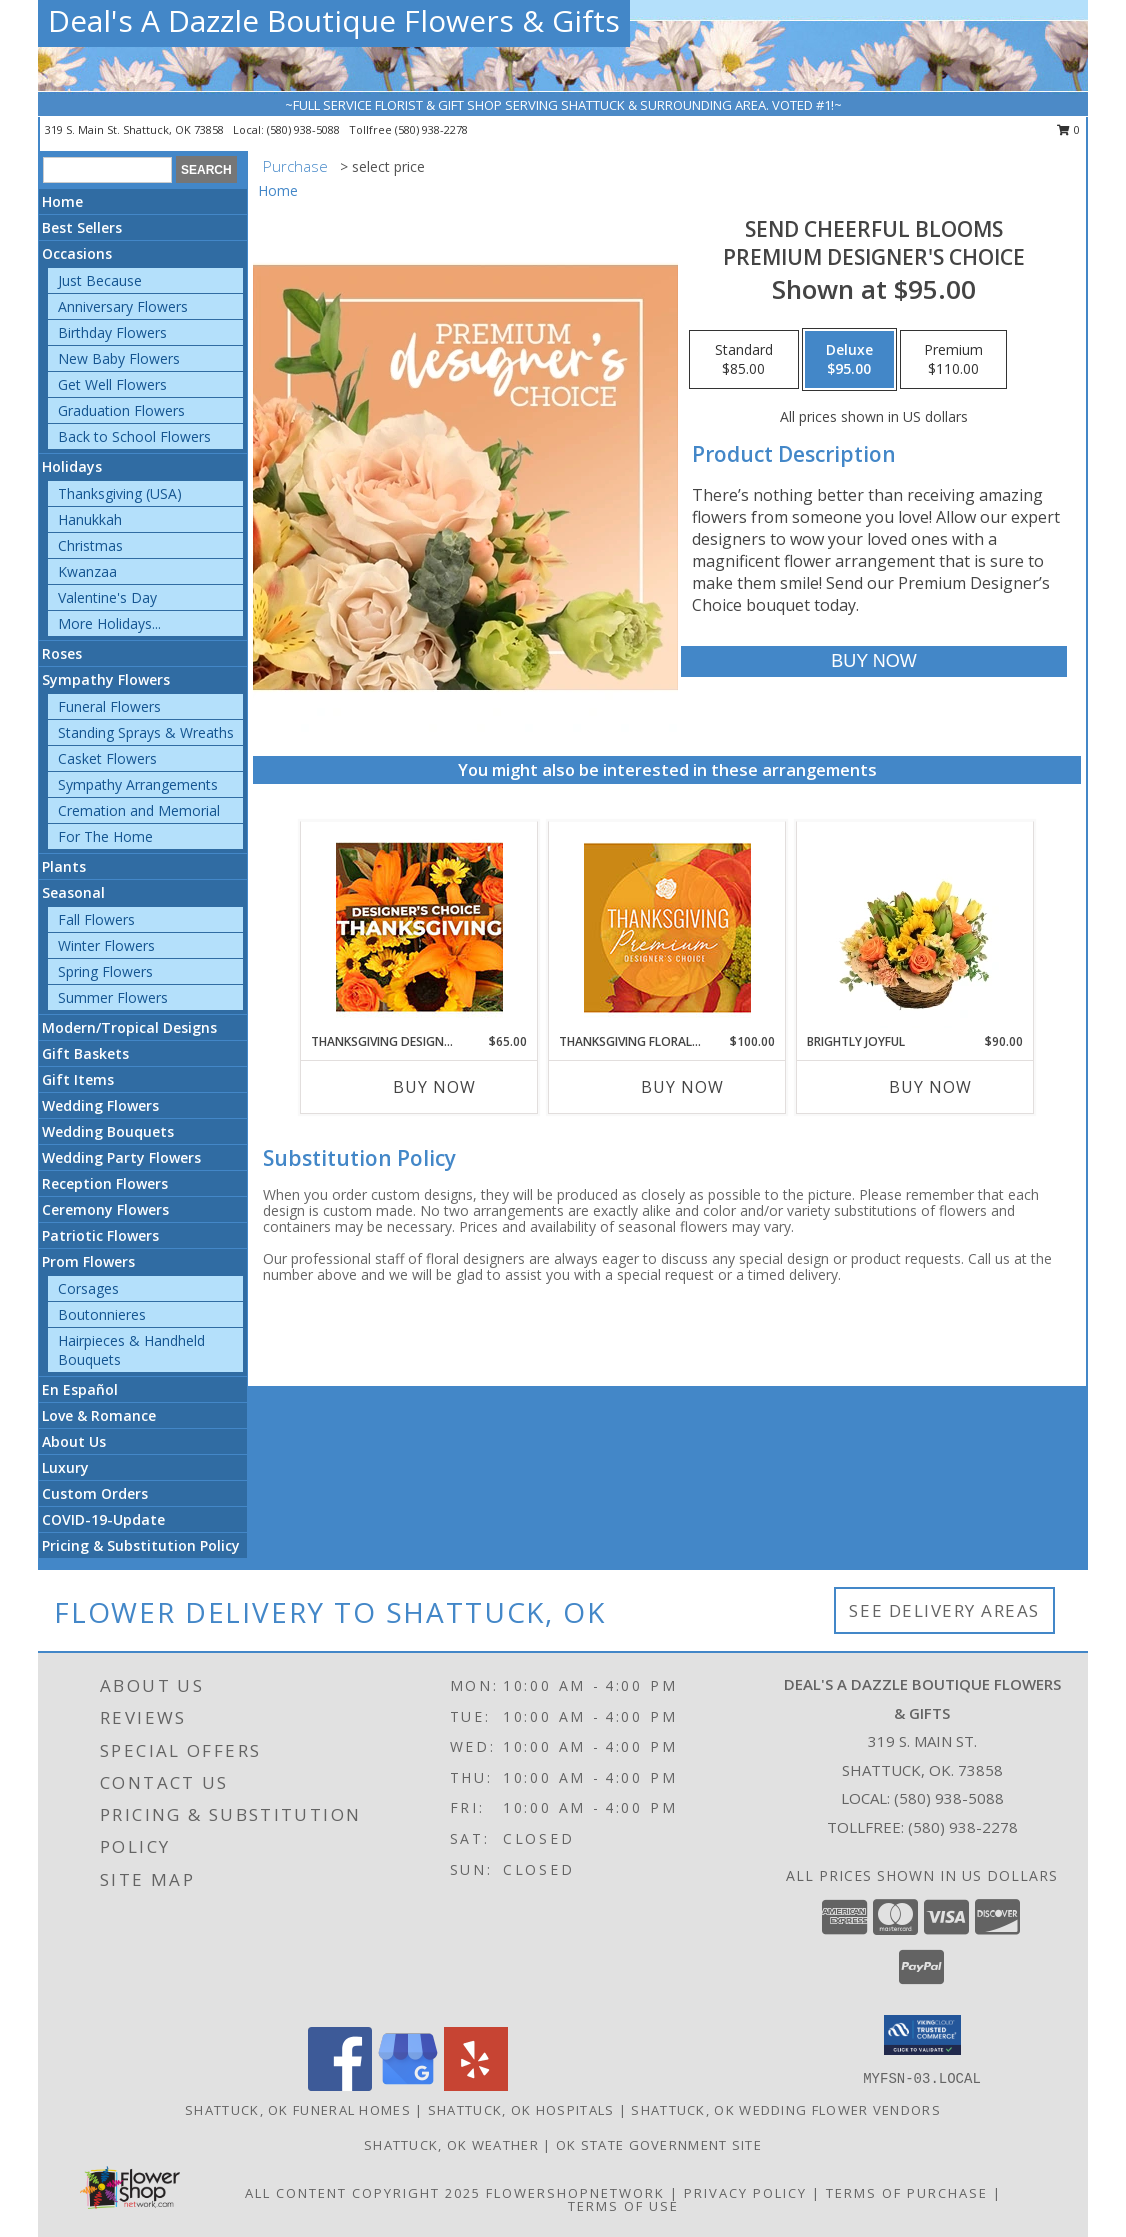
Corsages (88, 1288)
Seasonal (73, 892)
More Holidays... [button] (109, 623)
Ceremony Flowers (105, 1209)
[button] (922, 2035)
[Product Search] (107, 170)
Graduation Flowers (121, 410)
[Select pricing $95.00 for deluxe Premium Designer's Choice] (849, 360)
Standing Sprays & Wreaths (146, 732)
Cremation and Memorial (139, 810)
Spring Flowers (105, 971)
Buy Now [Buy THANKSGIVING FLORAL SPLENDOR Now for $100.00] (682, 1087)
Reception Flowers (105, 1183)
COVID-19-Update (103, 1519)
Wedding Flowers (100, 1105)
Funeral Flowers (109, 706)
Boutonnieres (102, 1314)
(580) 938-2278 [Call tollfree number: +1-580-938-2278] (431, 129)
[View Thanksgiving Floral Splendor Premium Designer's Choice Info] (667, 927)
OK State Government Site (659, 2145)
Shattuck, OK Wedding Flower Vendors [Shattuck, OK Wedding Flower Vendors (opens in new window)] (786, 2110)
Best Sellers (82, 227)
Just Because (100, 280)
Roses (62, 653)
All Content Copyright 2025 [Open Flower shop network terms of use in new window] (363, 2193)
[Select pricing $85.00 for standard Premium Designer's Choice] (744, 360)
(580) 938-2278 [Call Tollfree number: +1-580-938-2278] (963, 1827)
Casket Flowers (107, 758)
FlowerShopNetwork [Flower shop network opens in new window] (575, 2193)
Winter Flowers (106, 945)
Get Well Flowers (112, 384)
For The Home (105, 836)
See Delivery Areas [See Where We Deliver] (944, 1610)
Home (62, 201)
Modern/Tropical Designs (129, 1027)
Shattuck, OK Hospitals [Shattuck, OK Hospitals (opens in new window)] (521, 2110)
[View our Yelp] (476, 2085)
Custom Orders (95, 1493)
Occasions (77, 253)
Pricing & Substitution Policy (141, 1545)
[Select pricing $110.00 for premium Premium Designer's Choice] (953, 360)
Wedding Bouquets (108, 1131)
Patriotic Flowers (100, 1235)
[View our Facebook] (340, 2085)
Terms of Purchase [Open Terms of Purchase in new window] (907, 2193)
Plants (64, 866)
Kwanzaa (87, 571)
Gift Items (78, 1079)
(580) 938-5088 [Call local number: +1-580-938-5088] (305, 129)
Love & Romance (99, 1415)
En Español (80, 1389)
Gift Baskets (85, 1053)
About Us (74, 1441)
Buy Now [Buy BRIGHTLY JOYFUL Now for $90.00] (930, 1087)
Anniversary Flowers (123, 306)
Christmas (90, 545)
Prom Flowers (88, 1261)
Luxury (65, 1467)
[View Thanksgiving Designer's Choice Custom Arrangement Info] (419, 927)
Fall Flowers (96, 919)
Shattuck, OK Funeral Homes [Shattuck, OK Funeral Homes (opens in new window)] (298, 2110)
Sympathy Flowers (106, 679)
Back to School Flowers (134, 436)
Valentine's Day (107, 597)
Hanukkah (90, 519)
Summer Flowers (113, 997)
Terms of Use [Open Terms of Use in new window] (623, 2206)
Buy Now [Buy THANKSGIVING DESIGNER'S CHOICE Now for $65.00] (434, 1087)
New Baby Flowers (119, 358)
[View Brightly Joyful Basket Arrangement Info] (915, 927)
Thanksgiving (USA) (120, 493)
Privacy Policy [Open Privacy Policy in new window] (745, 2193)
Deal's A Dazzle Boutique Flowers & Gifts (334, 20)
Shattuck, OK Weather (451, 2145)
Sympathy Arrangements (138, 784)
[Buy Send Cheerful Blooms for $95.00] (873, 661)
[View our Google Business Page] (408, 2085)
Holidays (72, 466)
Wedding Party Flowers (121, 1157)
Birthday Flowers (112, 332)
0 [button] (1068, 129)
